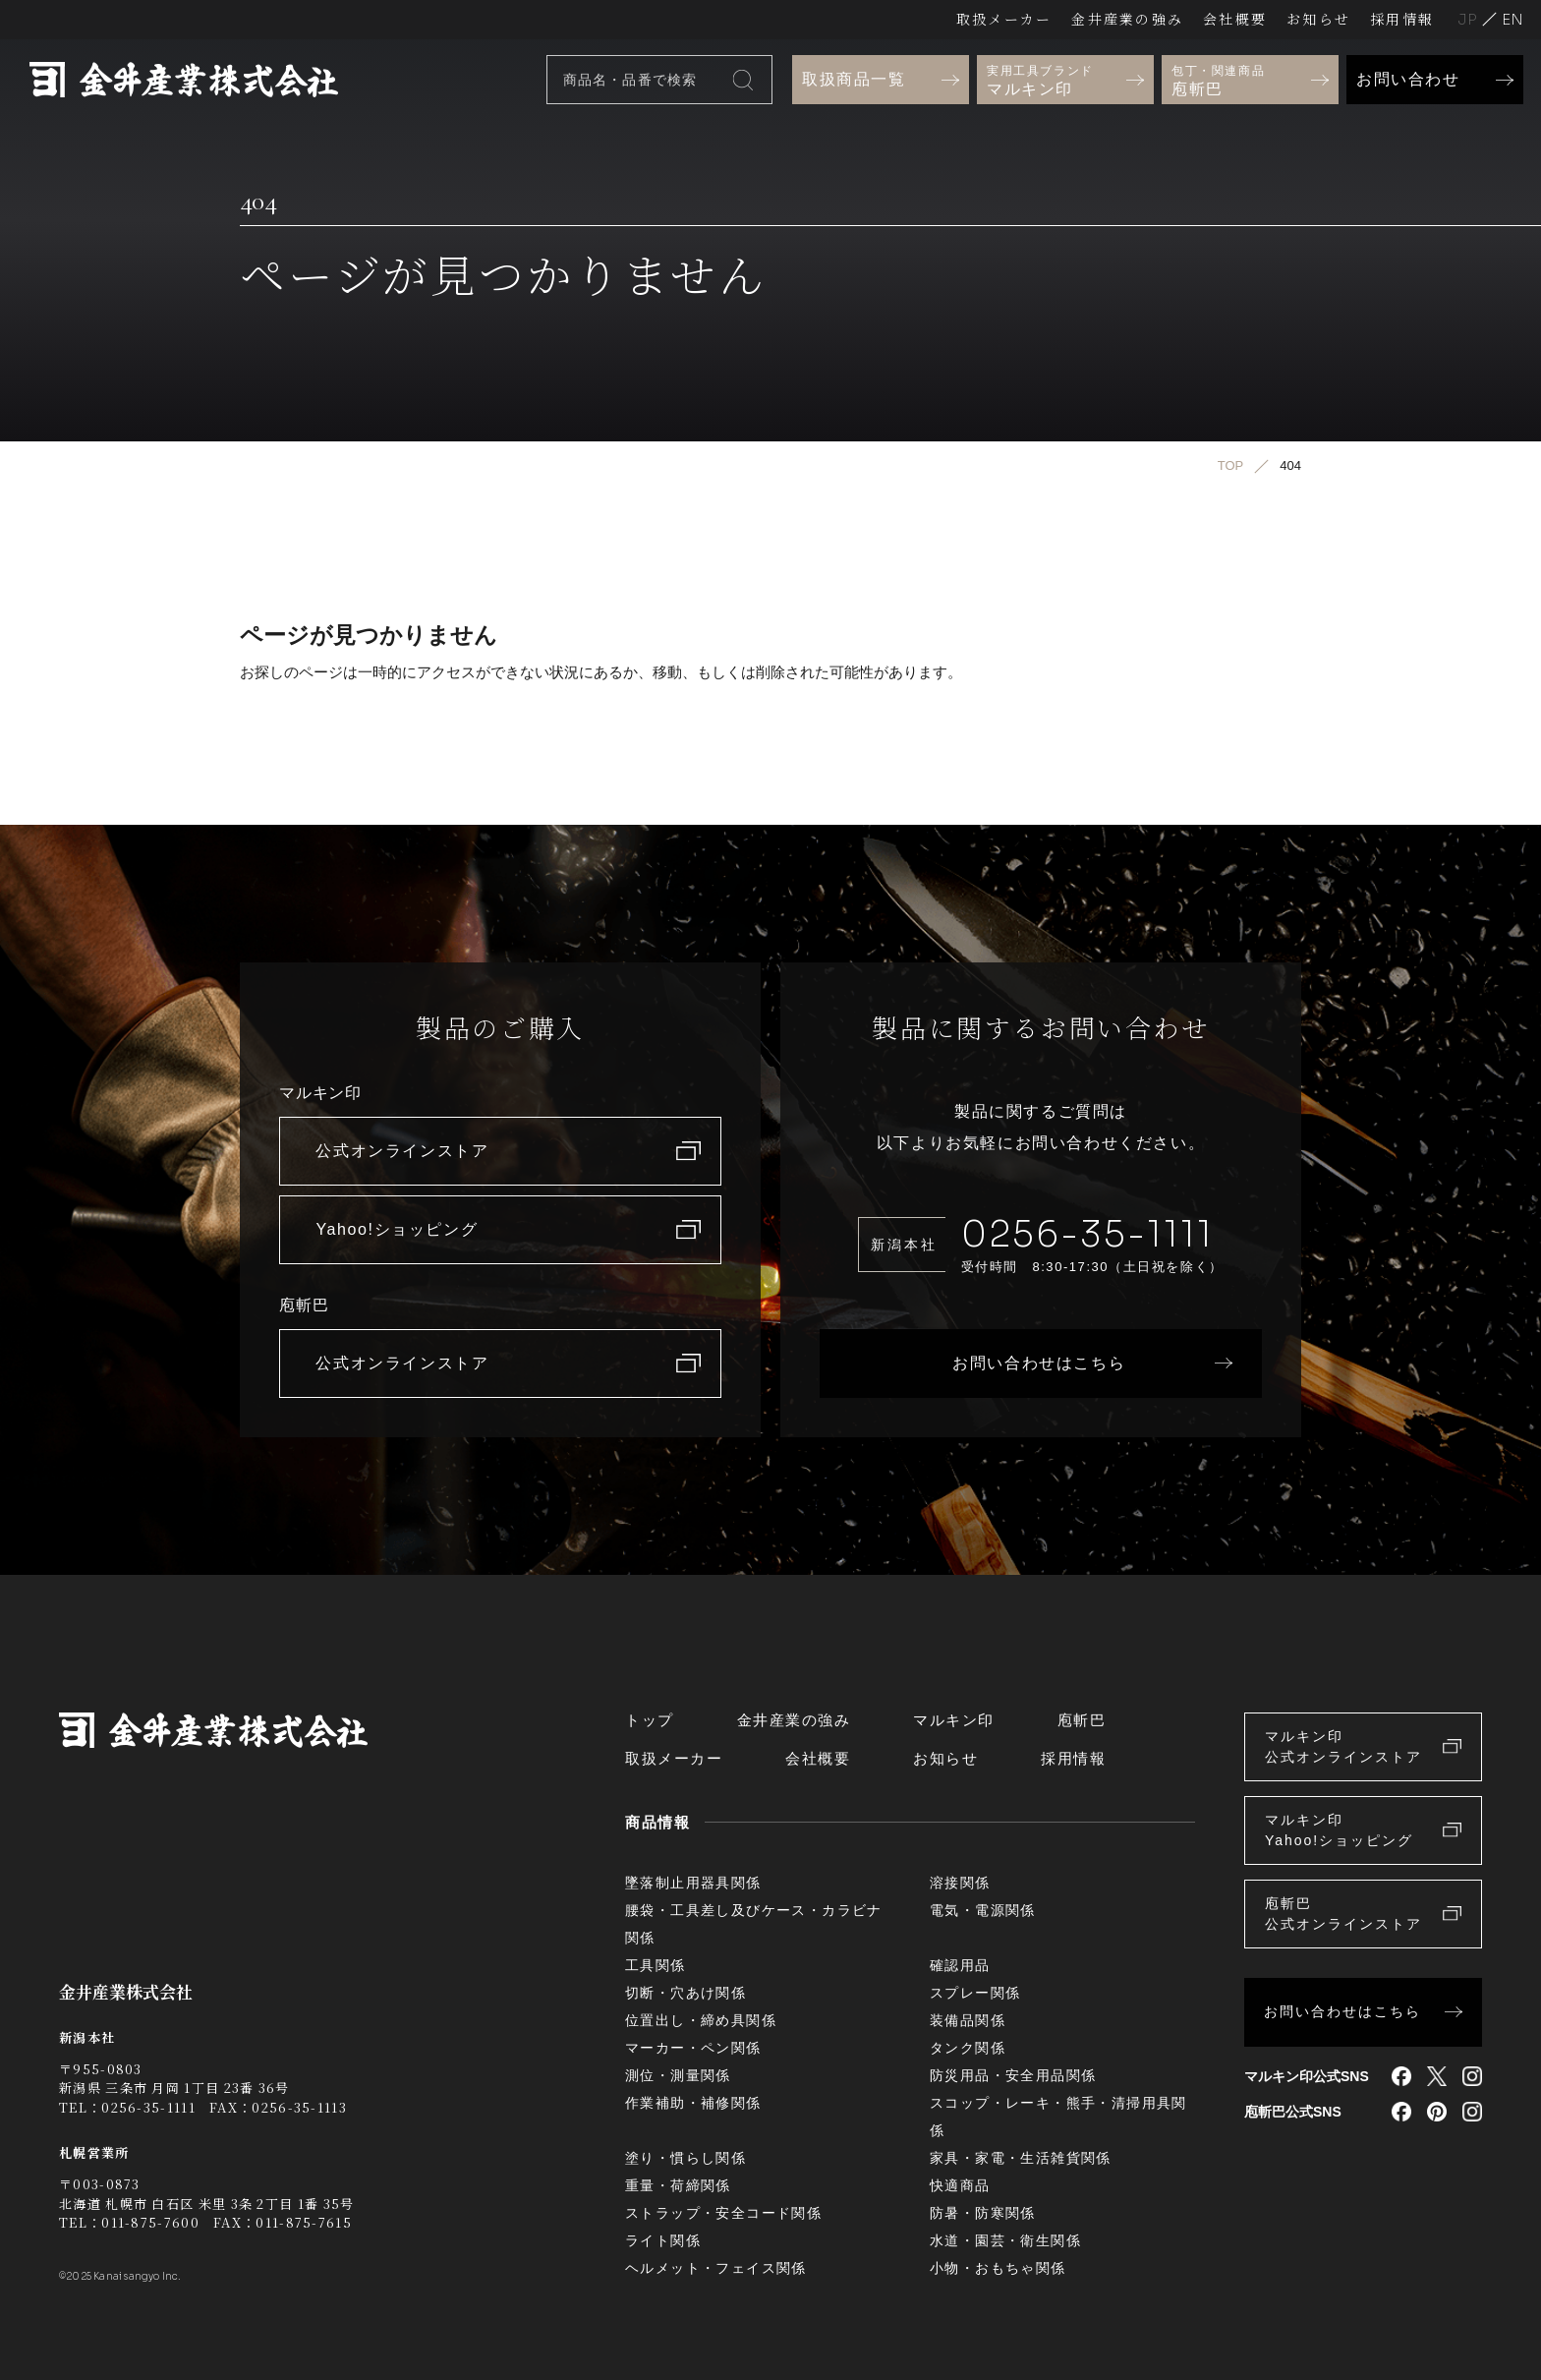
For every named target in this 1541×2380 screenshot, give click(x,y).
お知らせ (1318, 19)
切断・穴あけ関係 (685, 1993)
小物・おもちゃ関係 (998, 2268)
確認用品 (960, 1965)
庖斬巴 (1082, 1720)
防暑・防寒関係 (983, 2213)
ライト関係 (663, 2240)
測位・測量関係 (678, 2075)
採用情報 (1402, 19)
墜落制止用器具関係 (693, 1882)
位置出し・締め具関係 (700, 2020)
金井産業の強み (1127, 19)
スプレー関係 (975, 1993)
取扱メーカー (1004, 19)
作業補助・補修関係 (693, 2103)
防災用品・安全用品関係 (1013, 2075)
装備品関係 (967, 2020)
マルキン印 (954, 1720)
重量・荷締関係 (678, 2185)
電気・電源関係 (983, 1910)
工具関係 (655, 1965)
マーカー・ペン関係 (693, 2048)
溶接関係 (960, 1882)
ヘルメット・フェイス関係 (716, 2268)
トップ (649, 1720)
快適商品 (960, 2185)
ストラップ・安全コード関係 (723, 2213)
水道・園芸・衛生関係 (1005, 2240)
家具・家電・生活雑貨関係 (1021, 2158)
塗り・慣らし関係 (685, 2158)
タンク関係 (967, 2048)
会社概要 (1235, 19)
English (1512, 19)
